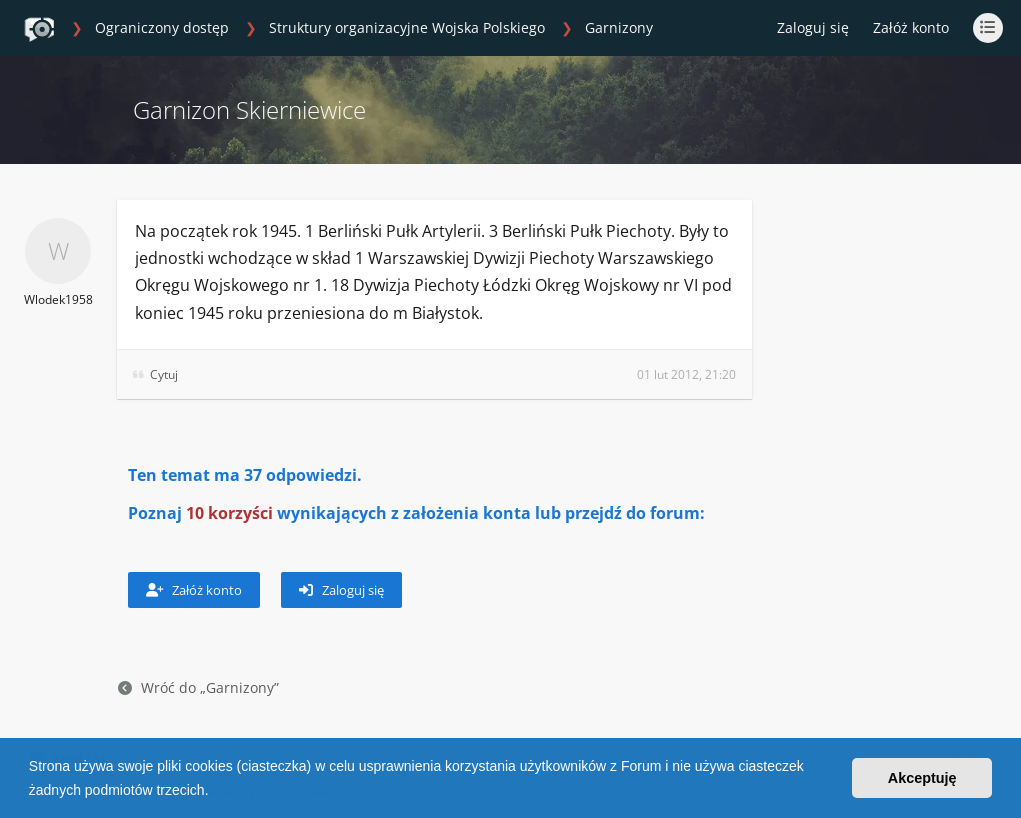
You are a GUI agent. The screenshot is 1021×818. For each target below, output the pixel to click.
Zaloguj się (341, 590)
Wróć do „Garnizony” (198, 687)
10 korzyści (229, 513)
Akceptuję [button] (922, 778)
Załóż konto (911, 27)
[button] (215, 792)
